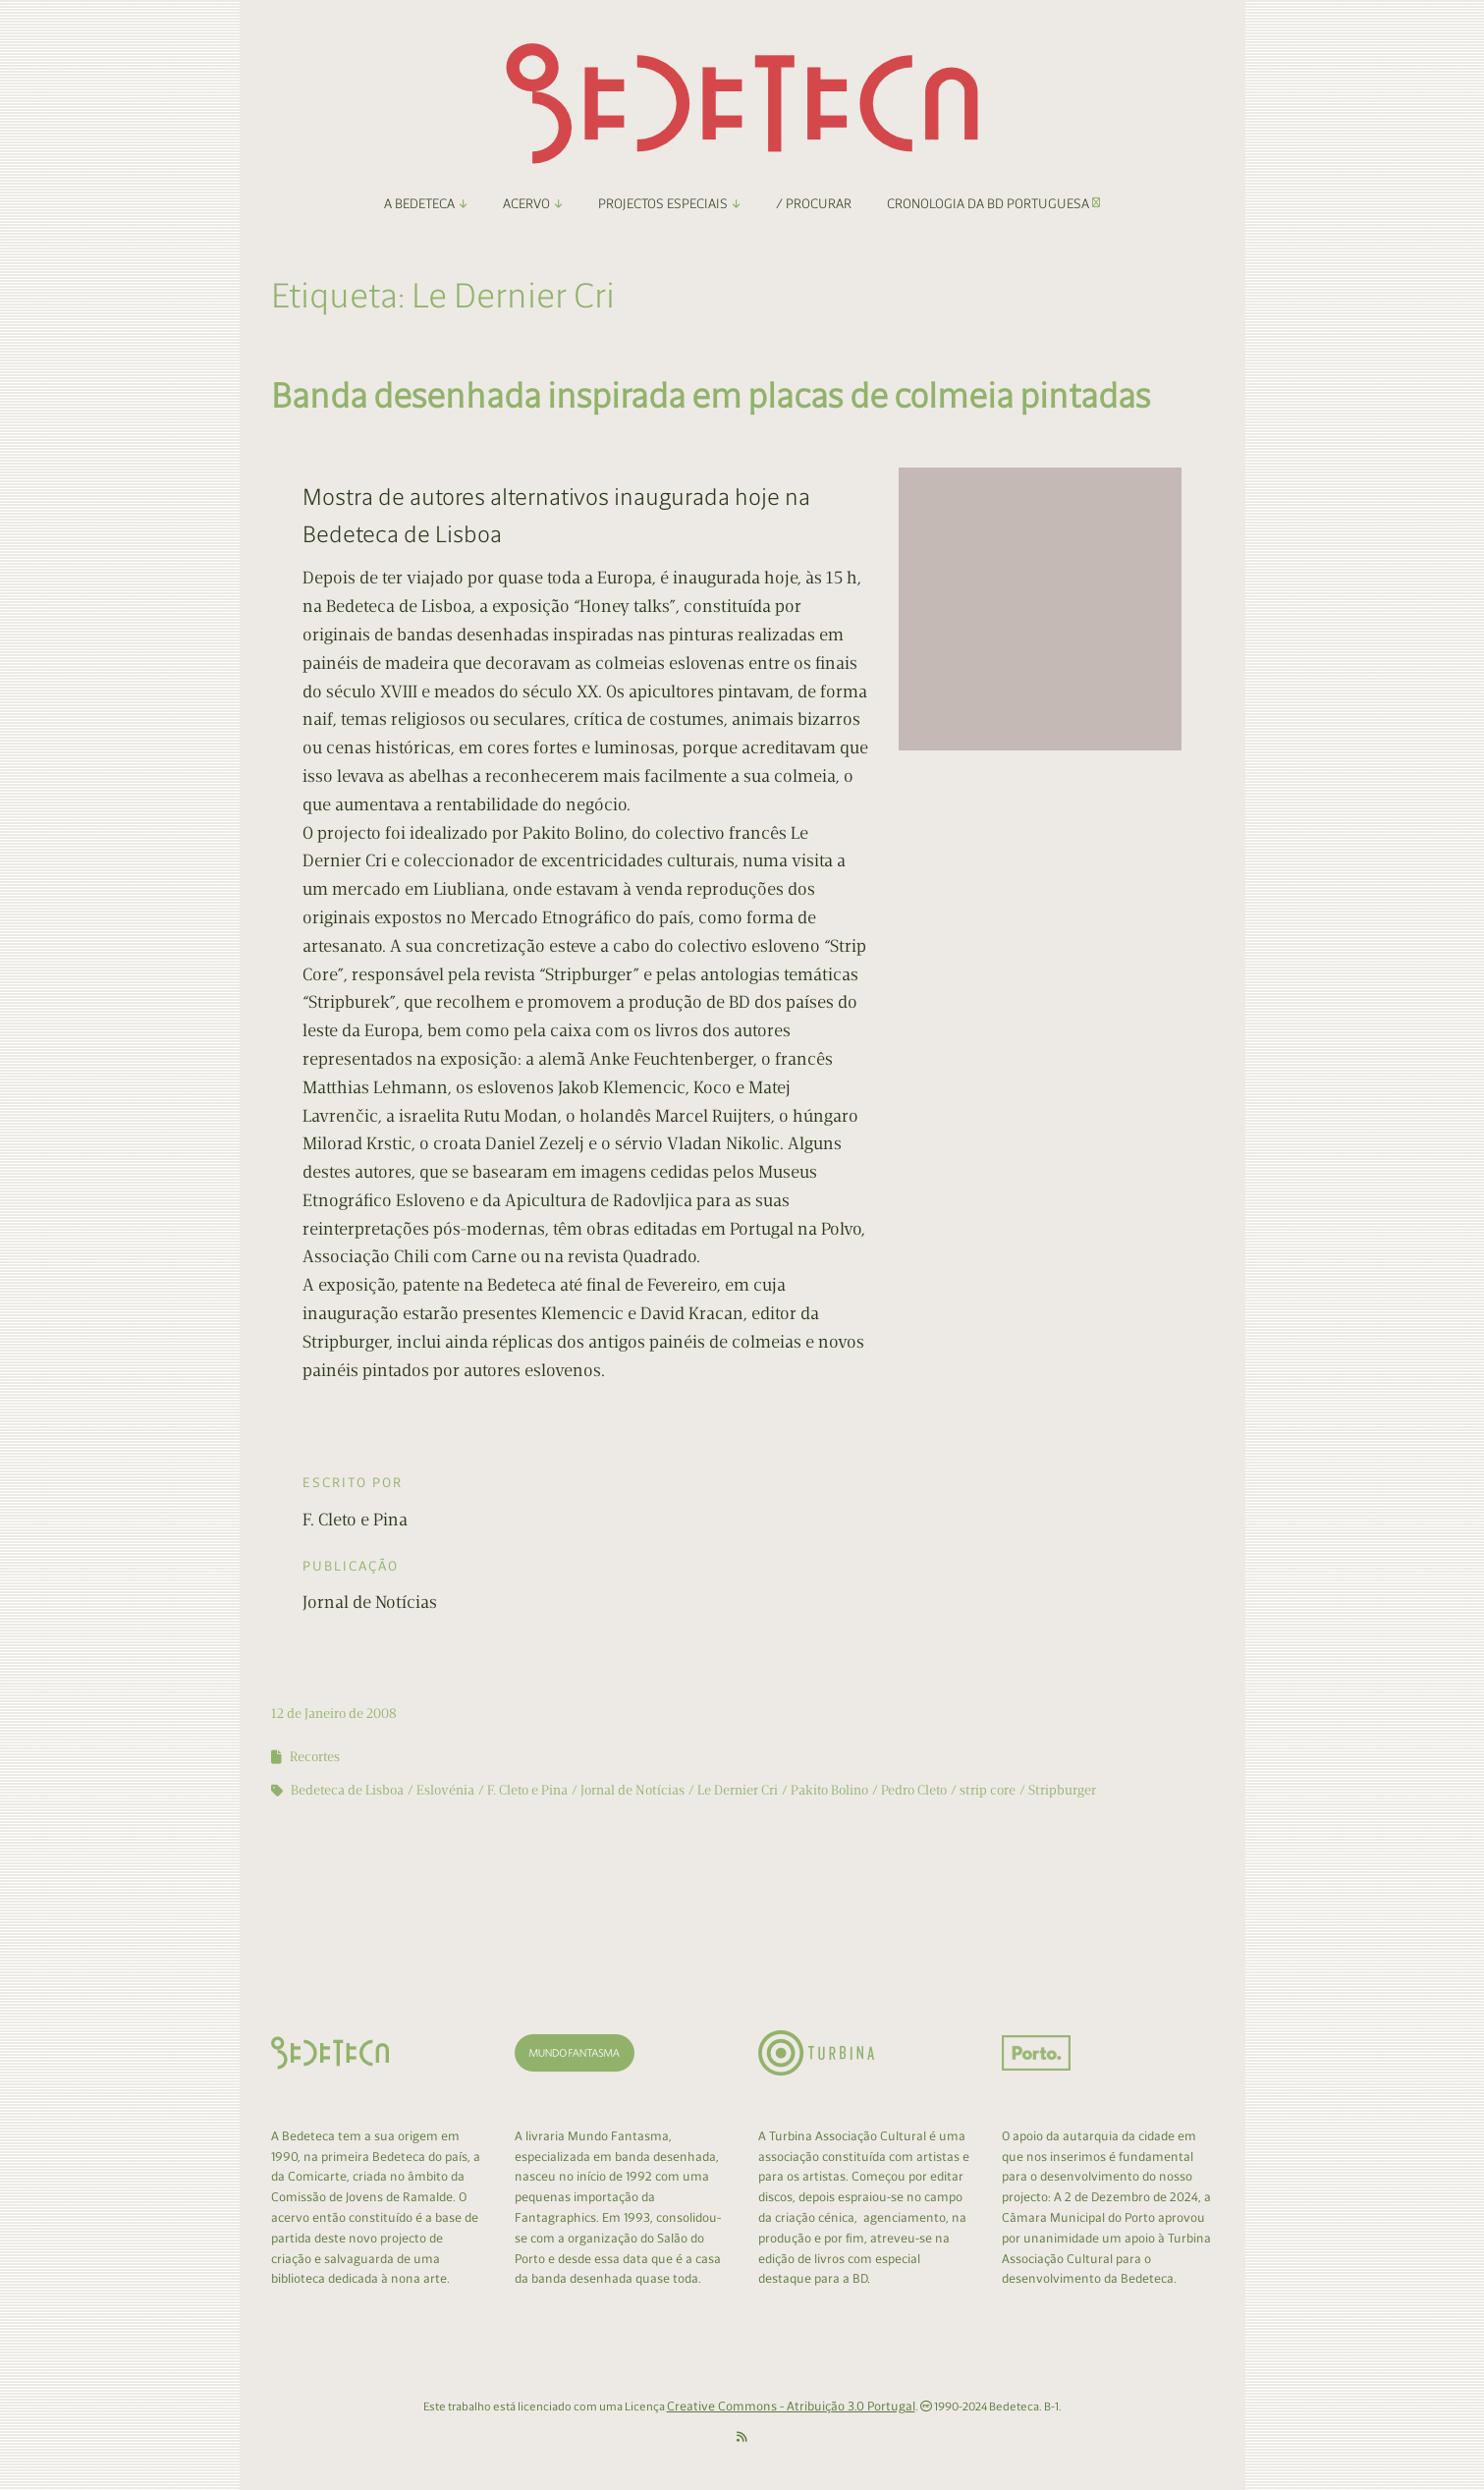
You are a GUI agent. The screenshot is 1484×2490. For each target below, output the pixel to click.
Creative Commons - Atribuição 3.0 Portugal (791, 2406)
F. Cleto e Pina (527, 1790)
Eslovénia (445, 1790)
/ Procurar (814, 203)
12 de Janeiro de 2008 (334, 1713)
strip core (988, 1790)
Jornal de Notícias (632, 1790)
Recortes (315, 1756)
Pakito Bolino (829, 1790)
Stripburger (1062, 1790)
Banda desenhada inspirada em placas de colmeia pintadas (711, 395)
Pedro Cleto (914, 1790)
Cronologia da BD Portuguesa (993, 203)
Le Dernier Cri (737, 1790)
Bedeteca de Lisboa (347, 1790)
